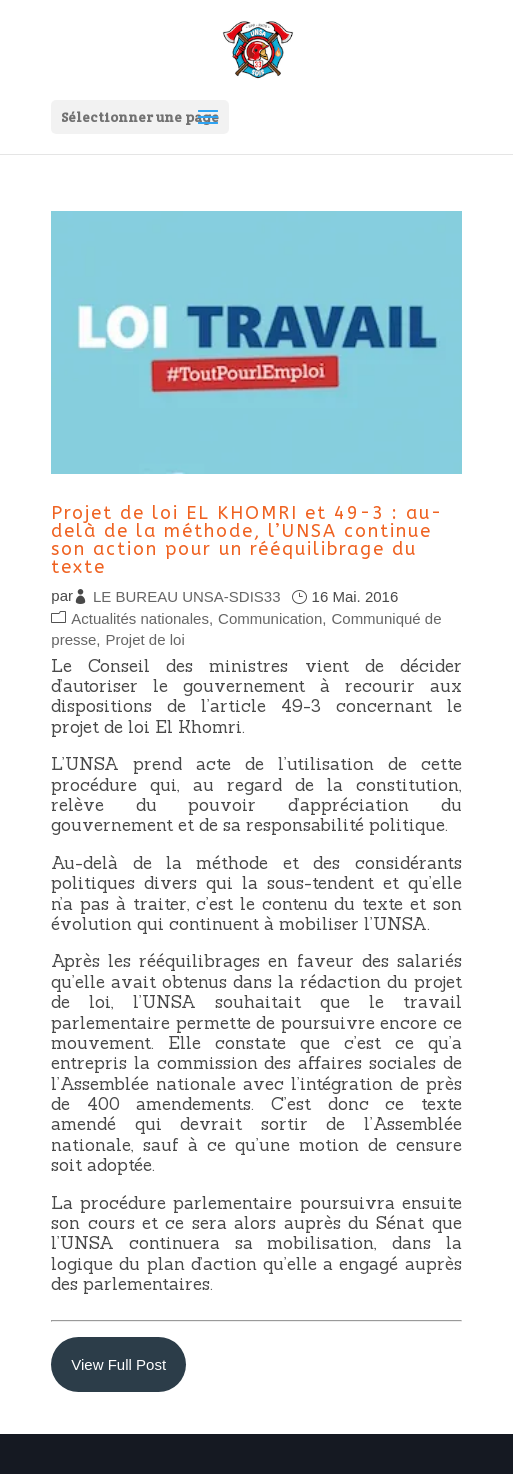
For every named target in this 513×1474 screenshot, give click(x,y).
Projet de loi (145, 639)
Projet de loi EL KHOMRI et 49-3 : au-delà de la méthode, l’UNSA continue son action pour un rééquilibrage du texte (247, 540)
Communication (270, 618)
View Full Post (118, 1364)
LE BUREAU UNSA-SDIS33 (187, 596)
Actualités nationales (140, 618)
